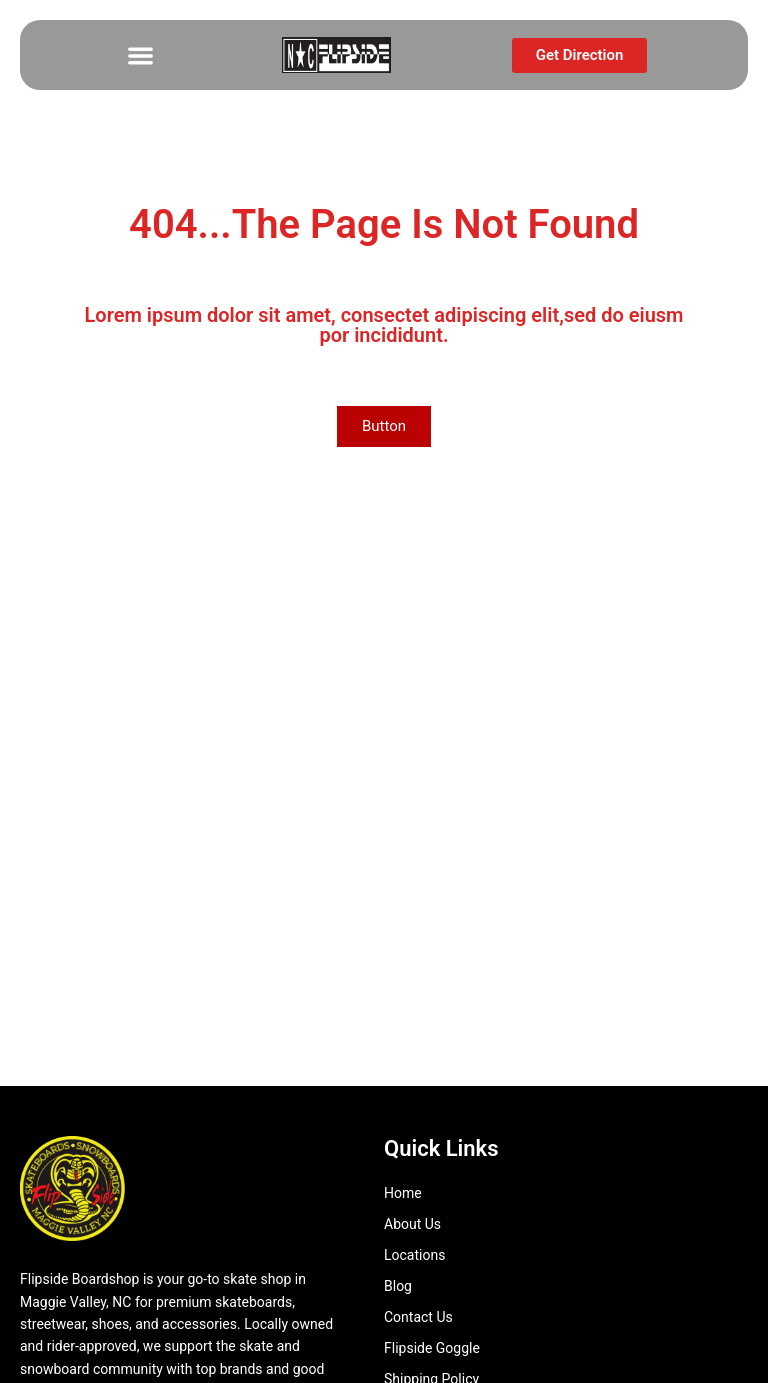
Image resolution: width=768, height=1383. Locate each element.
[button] (141, 55)
